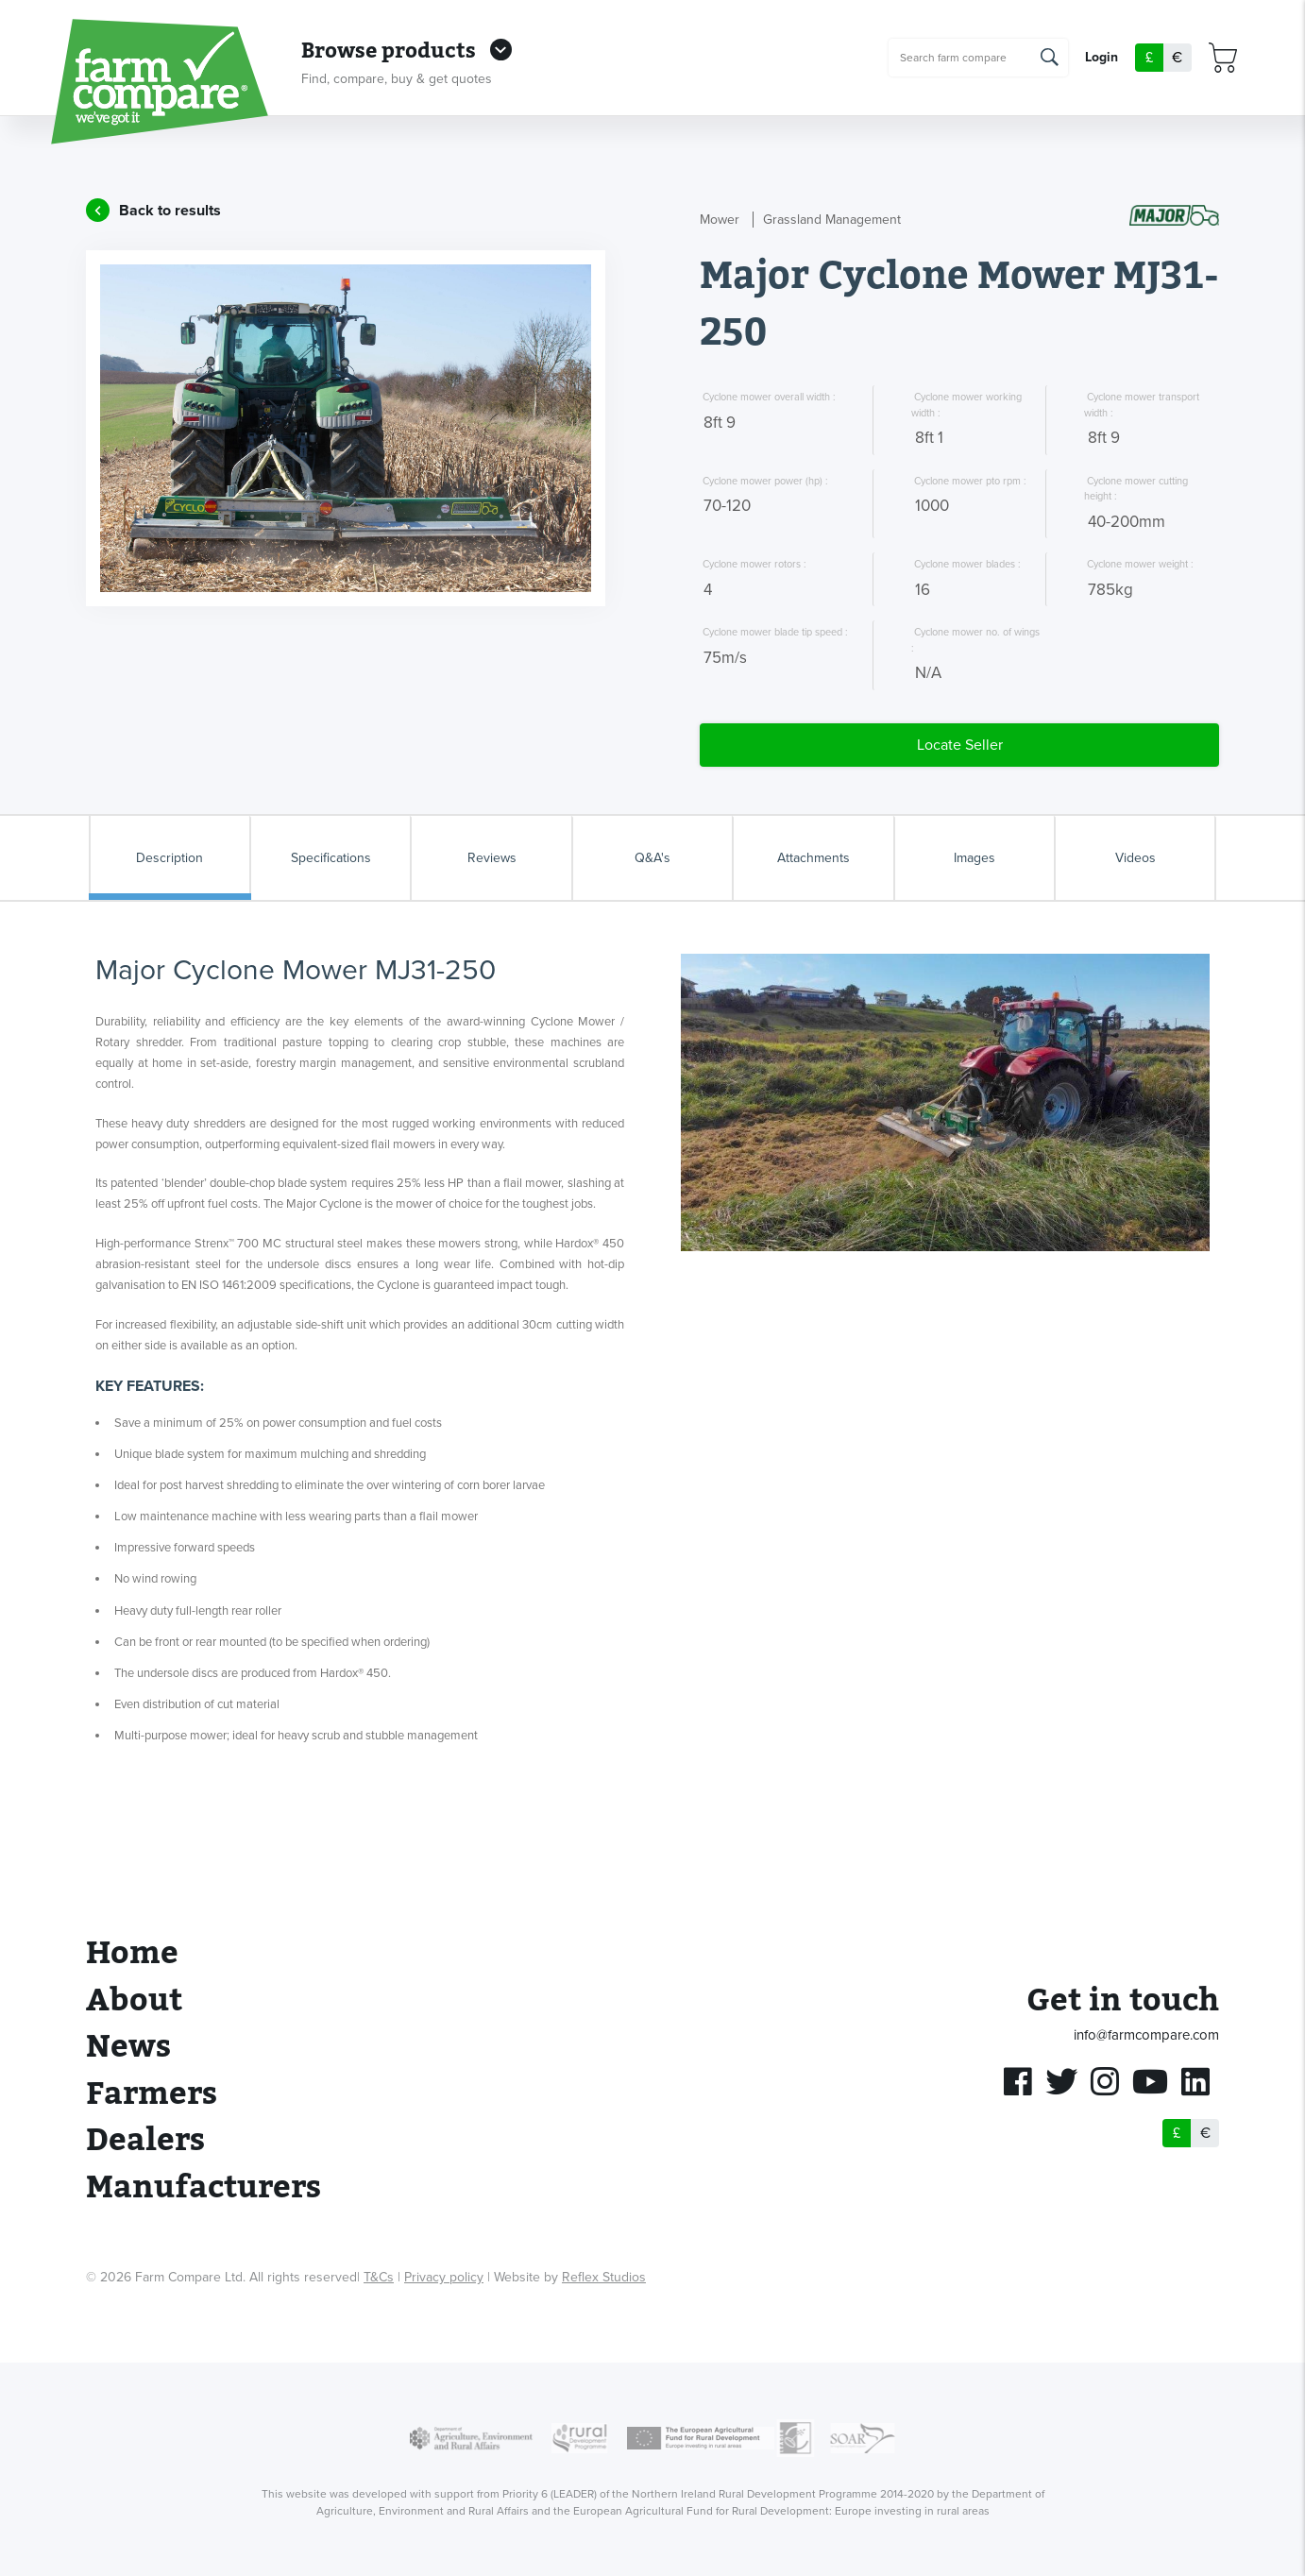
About (134, 2000)
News (128, 2046)
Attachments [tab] (813, 858)
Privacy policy (443, 2277)
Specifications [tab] (331, 858)
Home (132, 1953)
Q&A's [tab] (652, 858)
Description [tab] (169, 858)
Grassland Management (832, 220)
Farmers (151, 2094)
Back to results (170, 210)
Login (1101, 58)
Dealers (145, 2140)
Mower (719, 220)
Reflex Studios (604, 2277)
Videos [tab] (1135, 858)
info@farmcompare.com (1146, 2034)
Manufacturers (203, 2187)
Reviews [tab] (492, 858)
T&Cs (379, 2277)
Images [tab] (974, 858)
